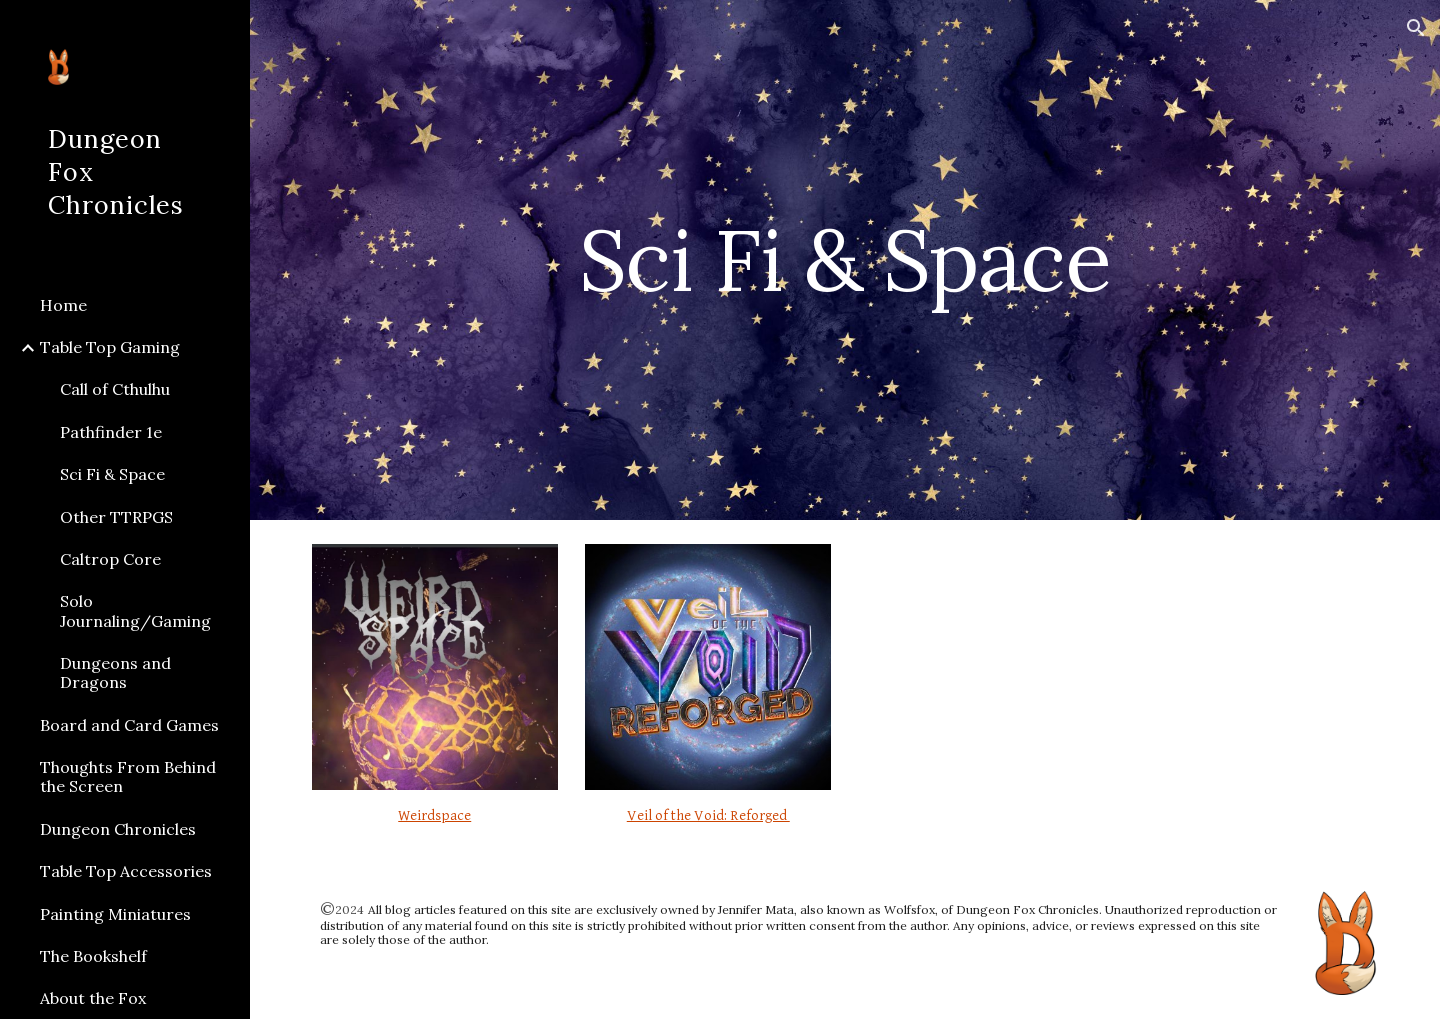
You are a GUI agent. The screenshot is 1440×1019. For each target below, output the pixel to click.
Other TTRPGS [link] (116, 517)
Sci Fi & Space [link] (112, 474)
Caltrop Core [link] (110, 559)
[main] (845, 259)
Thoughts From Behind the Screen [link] (128, 776)
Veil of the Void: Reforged (708, 815)
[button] (1416, 28)
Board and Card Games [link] (129, 725)
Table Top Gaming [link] (110, 347)
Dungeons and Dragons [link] (115, 672)
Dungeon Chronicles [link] (118, 829)
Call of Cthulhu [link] (115, 389)
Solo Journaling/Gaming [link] (135, 610)
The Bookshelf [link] (93, 956)
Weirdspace (434, 815)
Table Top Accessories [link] (126, 871)
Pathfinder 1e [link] (111, 432)
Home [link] (63, 305)
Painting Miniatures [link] (115, 914)
